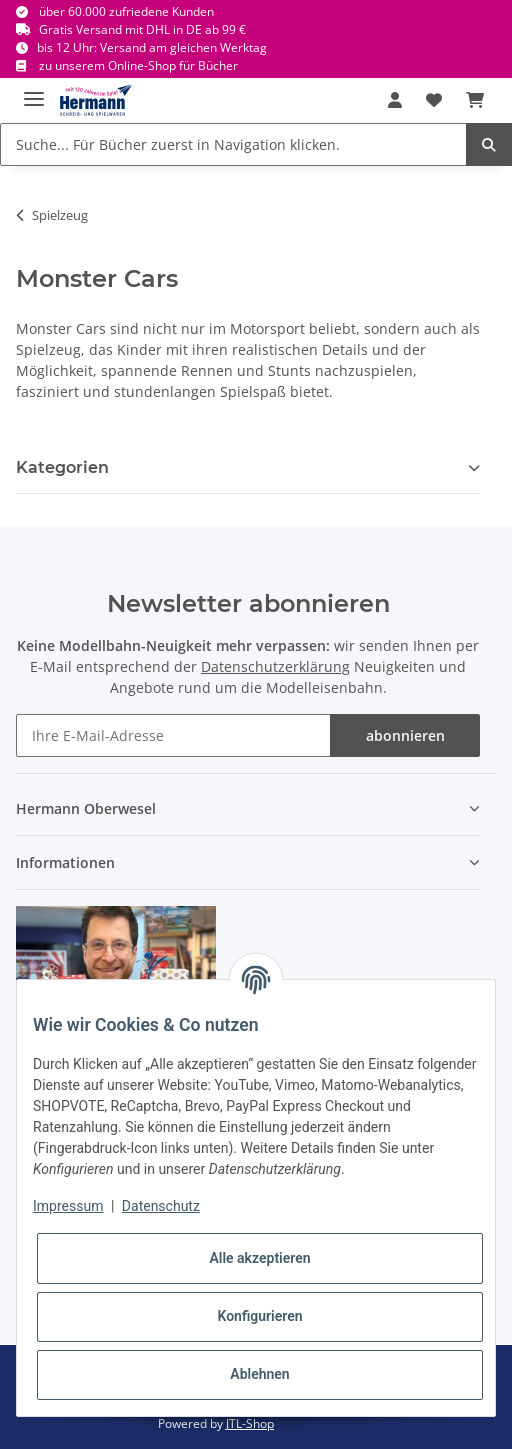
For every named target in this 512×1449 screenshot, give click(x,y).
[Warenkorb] (475, 100)
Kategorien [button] (62, 467)
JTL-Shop (250, 1423)
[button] (395, 100)
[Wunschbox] (434, 100)
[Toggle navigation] (34, 90)
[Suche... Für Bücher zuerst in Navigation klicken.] (233, 144)
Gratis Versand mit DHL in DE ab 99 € (142, 29)
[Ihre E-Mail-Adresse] (173, 735)
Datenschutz (161, 1206)
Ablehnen (259, 1374)
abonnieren (405, 735)
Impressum (68, 1206)
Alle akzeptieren (259, 1258)
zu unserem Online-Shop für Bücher (138, 65)
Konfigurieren (259, 1316)
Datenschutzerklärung (275, 666)
